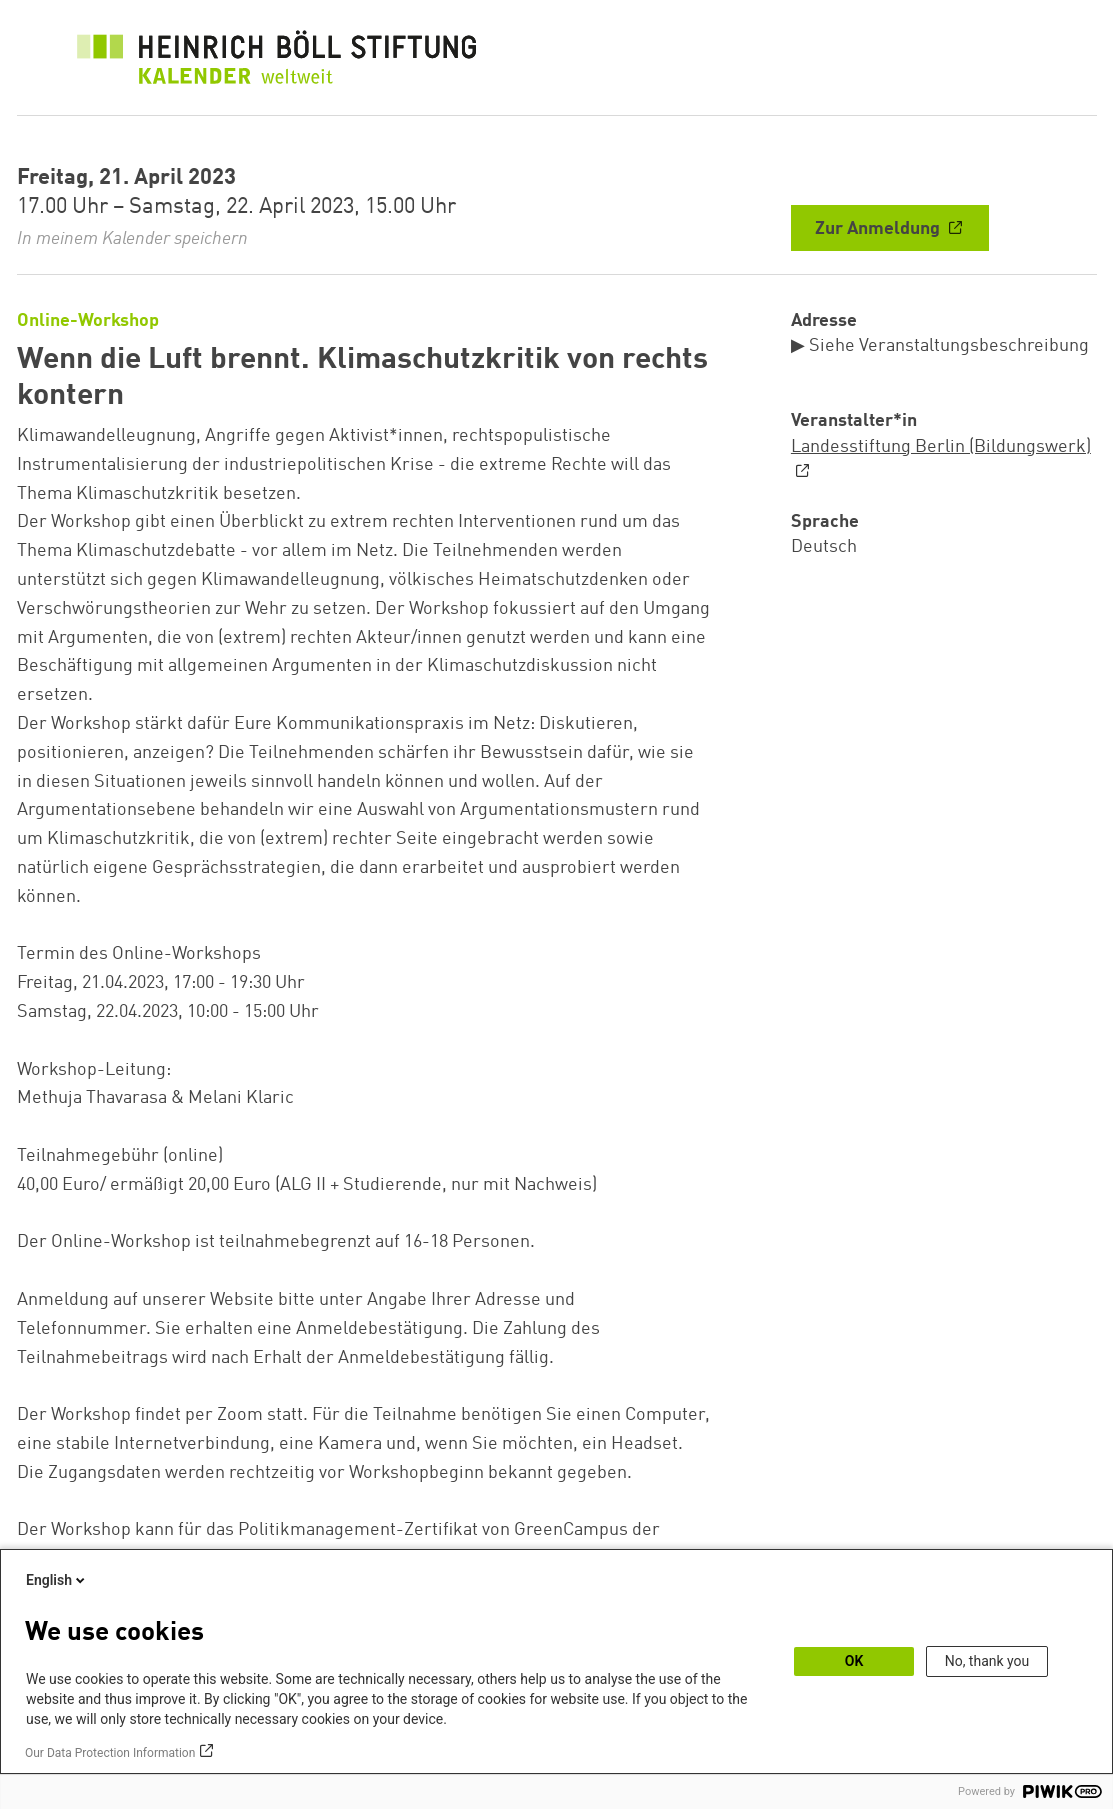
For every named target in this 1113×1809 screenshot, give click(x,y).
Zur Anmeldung (879, 229)
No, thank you (987, 1661)
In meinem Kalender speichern (132, 239)
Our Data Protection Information (110, 1753)
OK (854, 1661)
